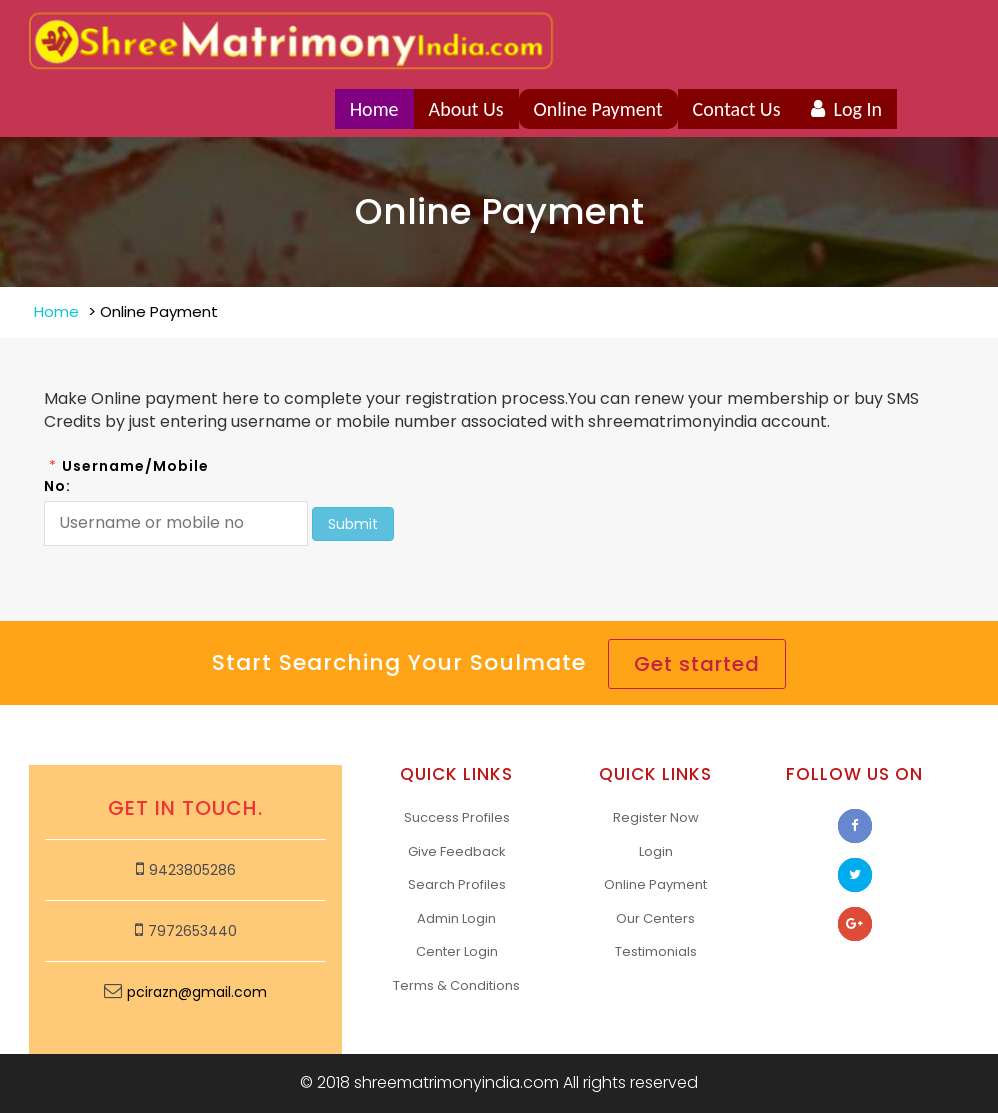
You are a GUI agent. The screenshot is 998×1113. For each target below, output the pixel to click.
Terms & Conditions (456, 985)
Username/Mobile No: (126, 476)
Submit (353, 524)
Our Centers (655, 918)
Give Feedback (457, 851)
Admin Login (456, 918)
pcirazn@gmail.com (197, 992)
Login (656, 851)
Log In (846, 109)
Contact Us (737, 109)
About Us (466, 109)
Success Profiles (457, 817)
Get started (697, 664)
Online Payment (598, 109)
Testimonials (656, 951)
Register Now (656, 817)
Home (374, 109)
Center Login (457, 951)
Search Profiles (457, 884)
